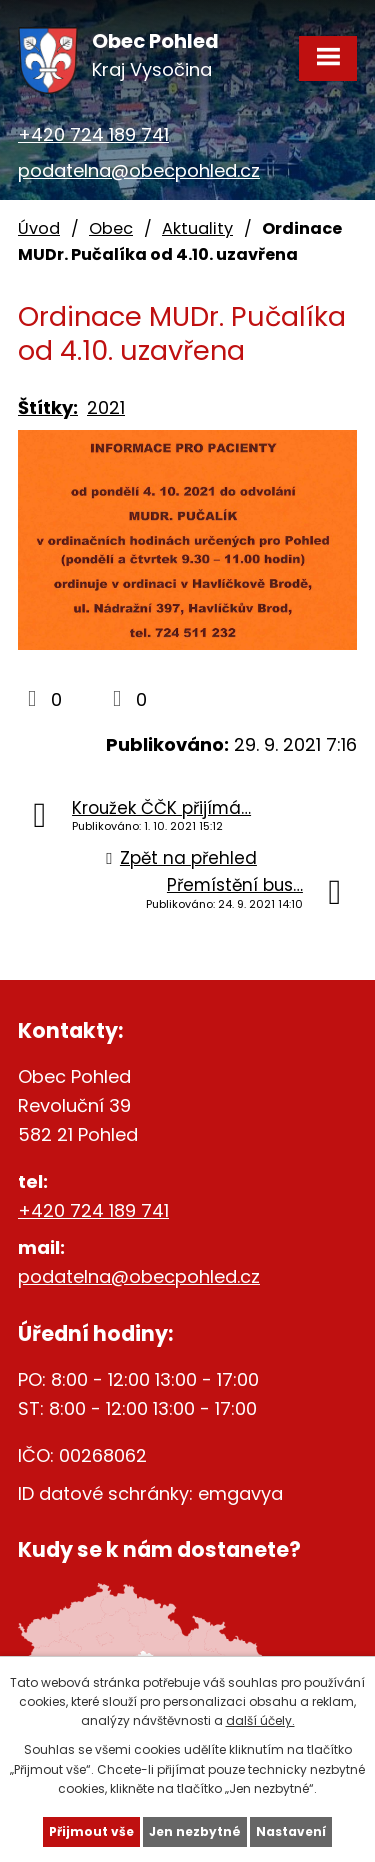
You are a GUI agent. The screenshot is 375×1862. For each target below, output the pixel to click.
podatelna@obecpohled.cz (139, 170)
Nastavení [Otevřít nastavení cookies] (291, 1831)
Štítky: (48, 407)
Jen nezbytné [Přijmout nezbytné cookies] (195, 1831)
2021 (106, 407)
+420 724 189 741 (93, 134)
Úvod (39, 228)
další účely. (260, 1720)
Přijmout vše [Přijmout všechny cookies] (91, 1831)
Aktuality (197, 228)
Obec (111, 228)
